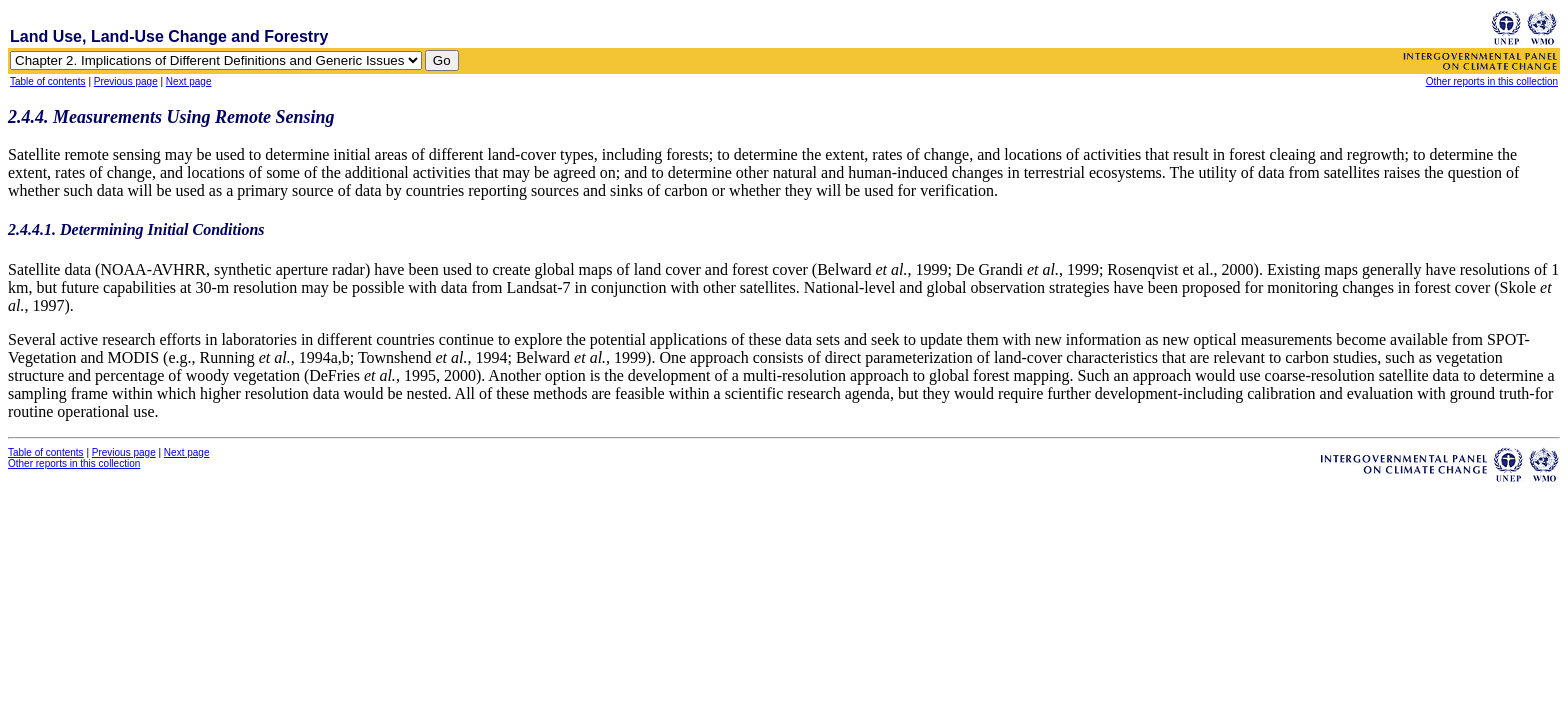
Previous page (126, 81)
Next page (189, 81)
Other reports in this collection (1492, 81)
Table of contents (48, 81)
